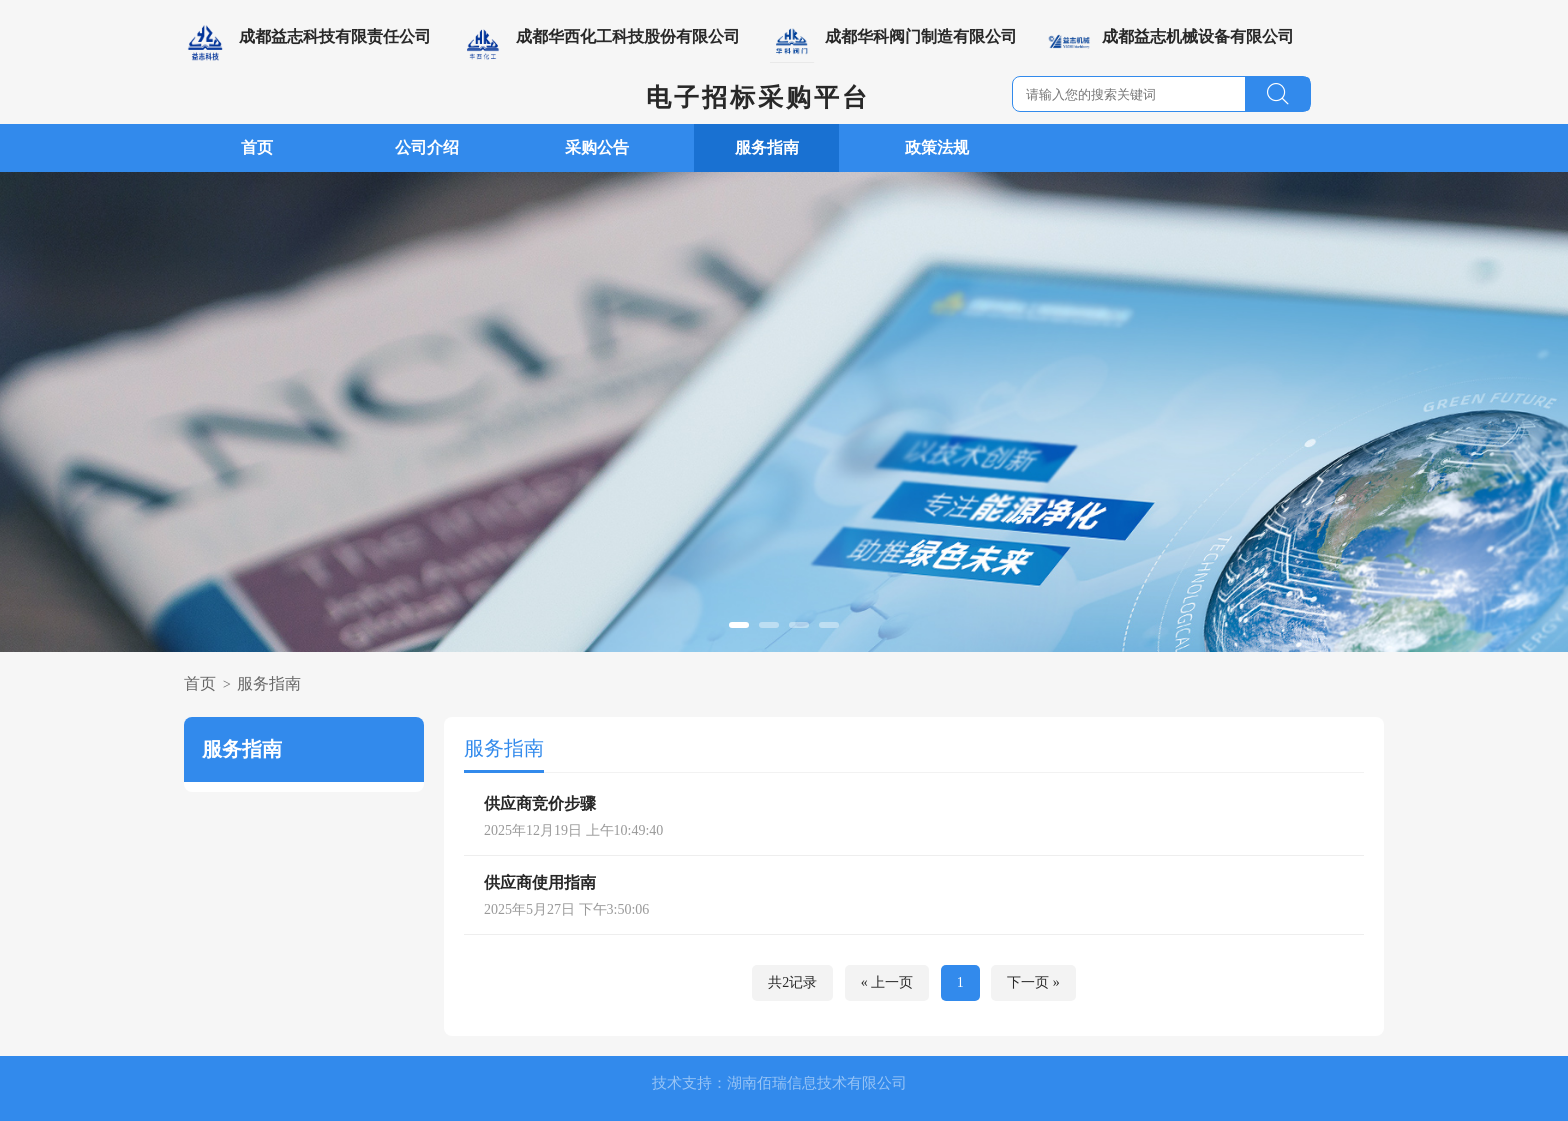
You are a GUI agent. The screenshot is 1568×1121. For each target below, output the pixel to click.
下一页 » (1033, 982)
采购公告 (597, 147)
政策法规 (937, 147)
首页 (257, 147)
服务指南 (767, 147)
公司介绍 (427, 147)
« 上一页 (887, 982)
